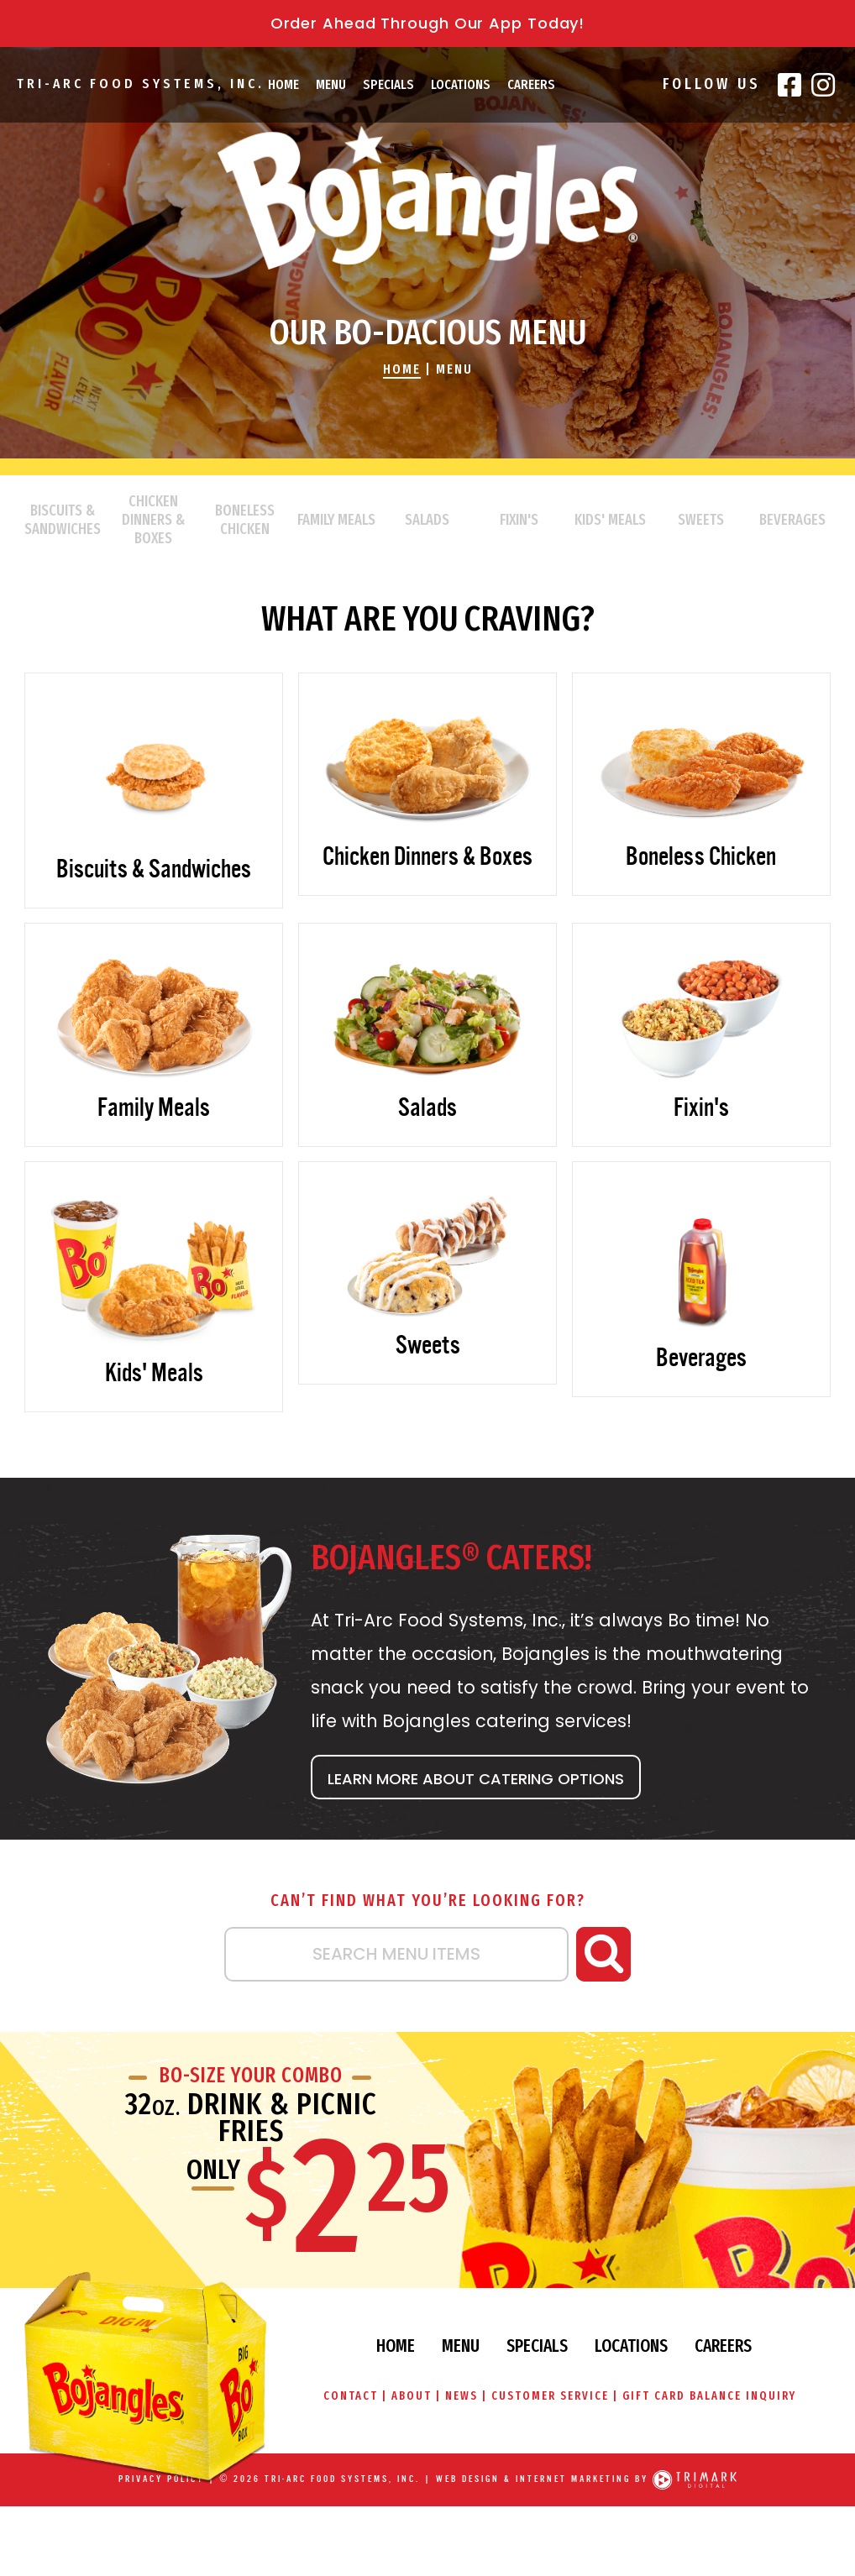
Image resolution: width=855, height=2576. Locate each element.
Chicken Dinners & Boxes (153, 519)
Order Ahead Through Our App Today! (427, 23)
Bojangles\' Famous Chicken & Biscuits (427, 198)
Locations (460, 84)
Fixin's (519, 519)
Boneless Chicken (245, 519)
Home (283, 84)
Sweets (701, 519)
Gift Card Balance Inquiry (709, 2396)
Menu (331, 84)
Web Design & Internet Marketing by (542, 2479)
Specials (388, 84)
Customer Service (550, 2396)
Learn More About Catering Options (476, 1778)
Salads (427, 519)
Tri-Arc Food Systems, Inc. (140, 83)
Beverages (792, 519)
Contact (350, 2396)
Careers (531, 84)
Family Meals (336, 519)
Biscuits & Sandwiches (62, 519)
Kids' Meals (610, 519)
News (461, 2396)
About (411, 2396)
